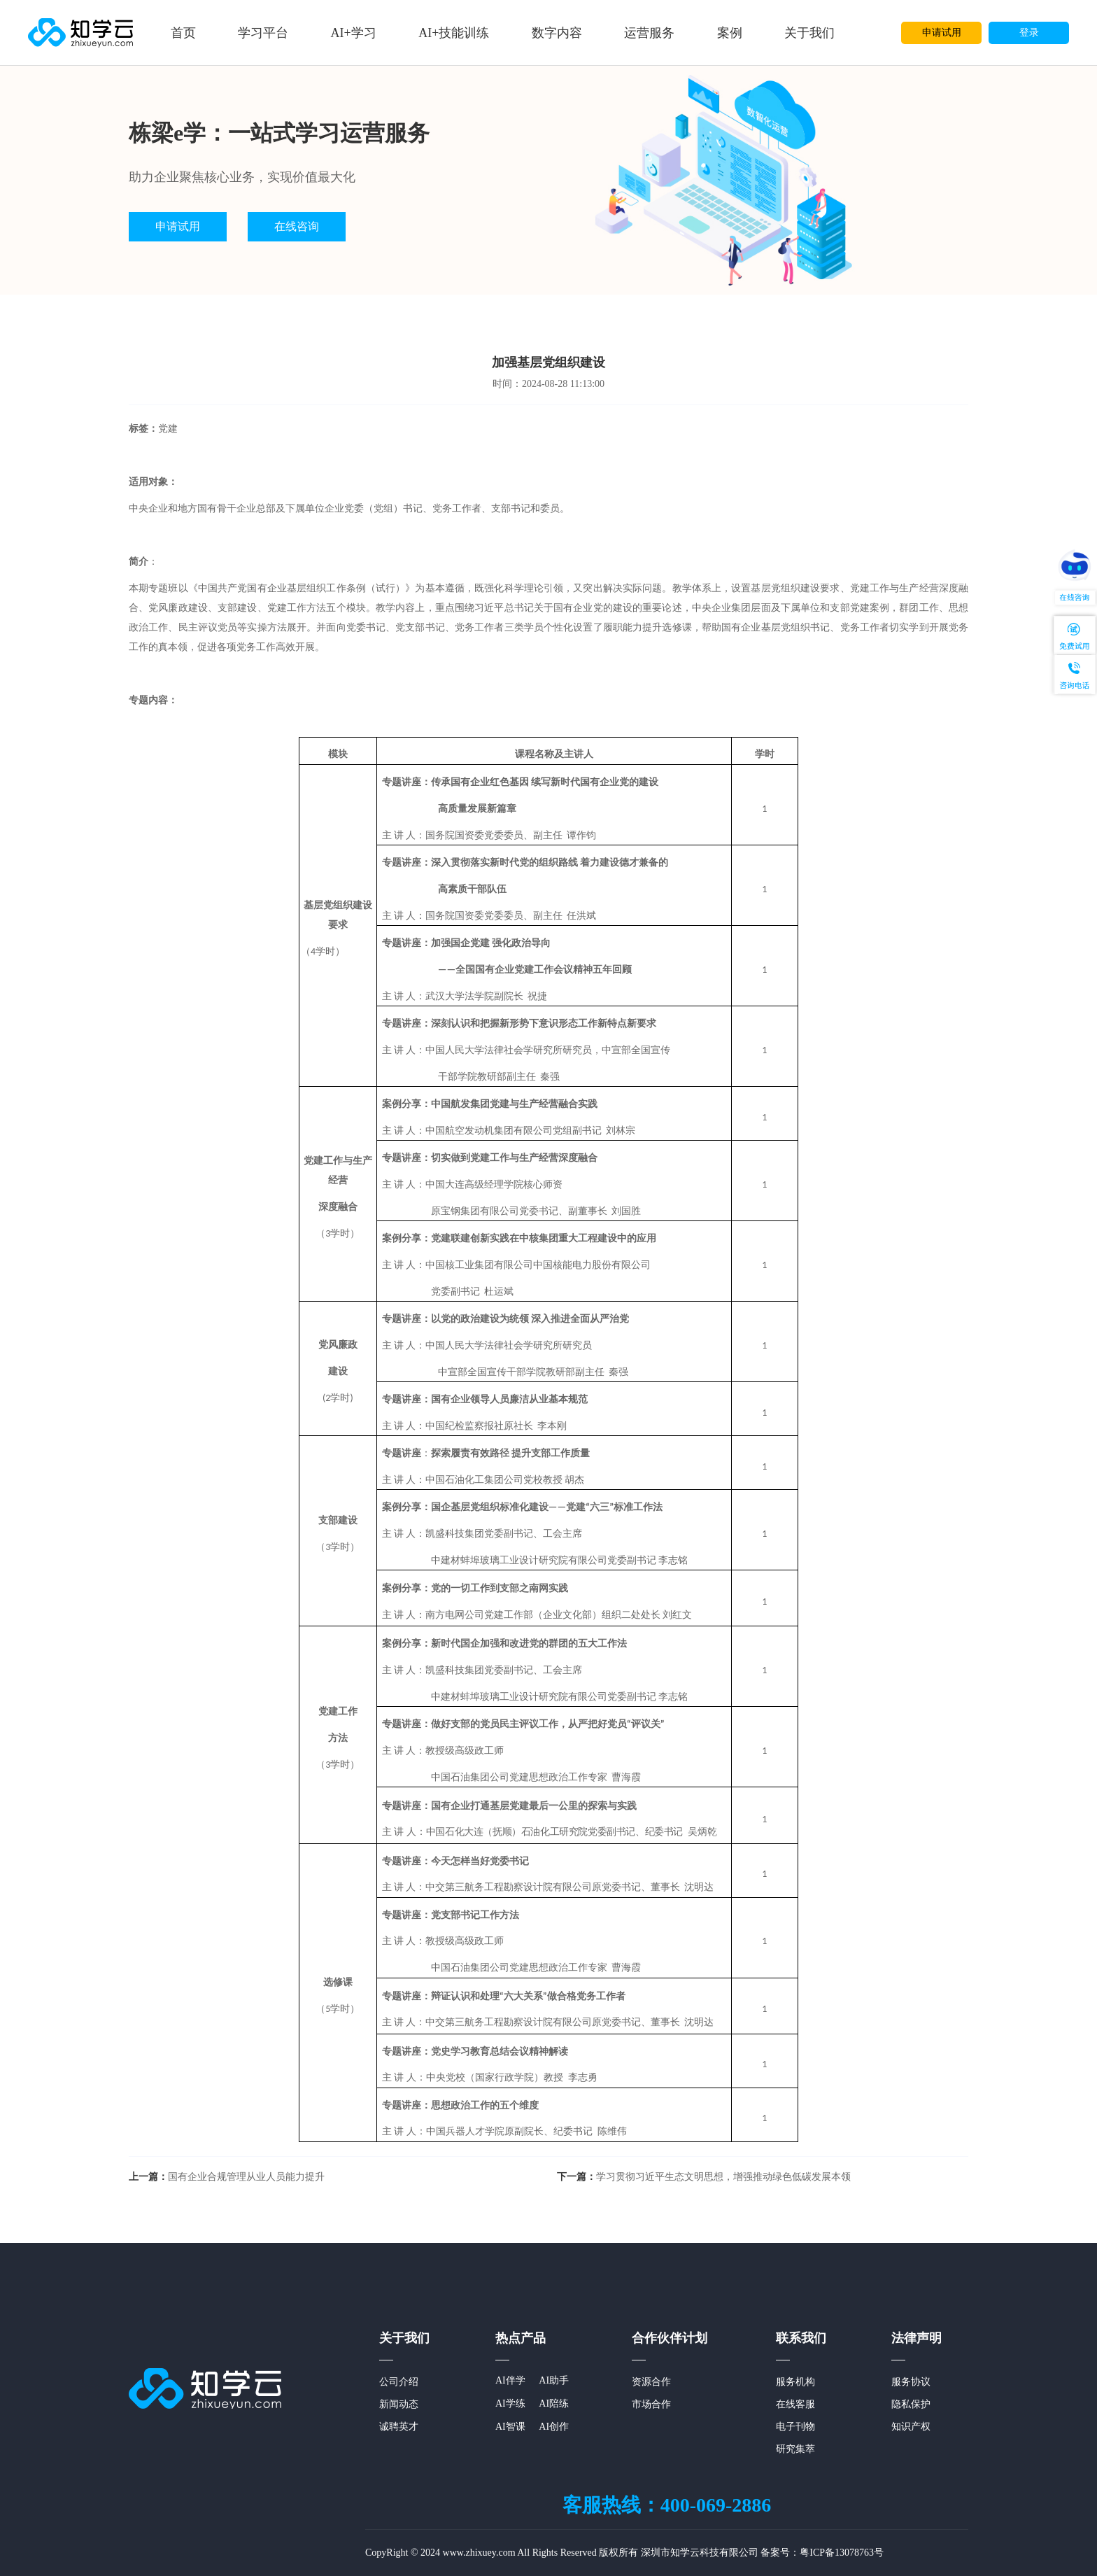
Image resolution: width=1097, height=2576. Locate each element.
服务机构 (795, 2382)
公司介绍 (398, 2382)
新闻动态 (398, 2404)
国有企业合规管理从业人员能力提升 (227, 2177)
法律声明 (916, 2338)
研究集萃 (795, 2449)
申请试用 (941, 32)
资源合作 (651, 2382)
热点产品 (520, 2338)
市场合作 (651, 2404)
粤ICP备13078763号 (842, 2552)
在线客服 (795, 2404)
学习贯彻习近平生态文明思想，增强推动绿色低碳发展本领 (704, 2177)
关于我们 (404, 2338)
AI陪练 (554, 2403)
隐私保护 (910, 2404)
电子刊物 (795, 2426)
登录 (1029, 32)
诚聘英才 (398, 2426)
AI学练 (510, 2403)
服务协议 (910, 2382)
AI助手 (554, 2380)
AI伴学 (510, 2380)
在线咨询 (296, 226)
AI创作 (554, 2426)
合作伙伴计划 (669, 2338)
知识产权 (910, 2426)
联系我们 (801, 2338)
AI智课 (510, 2426)
